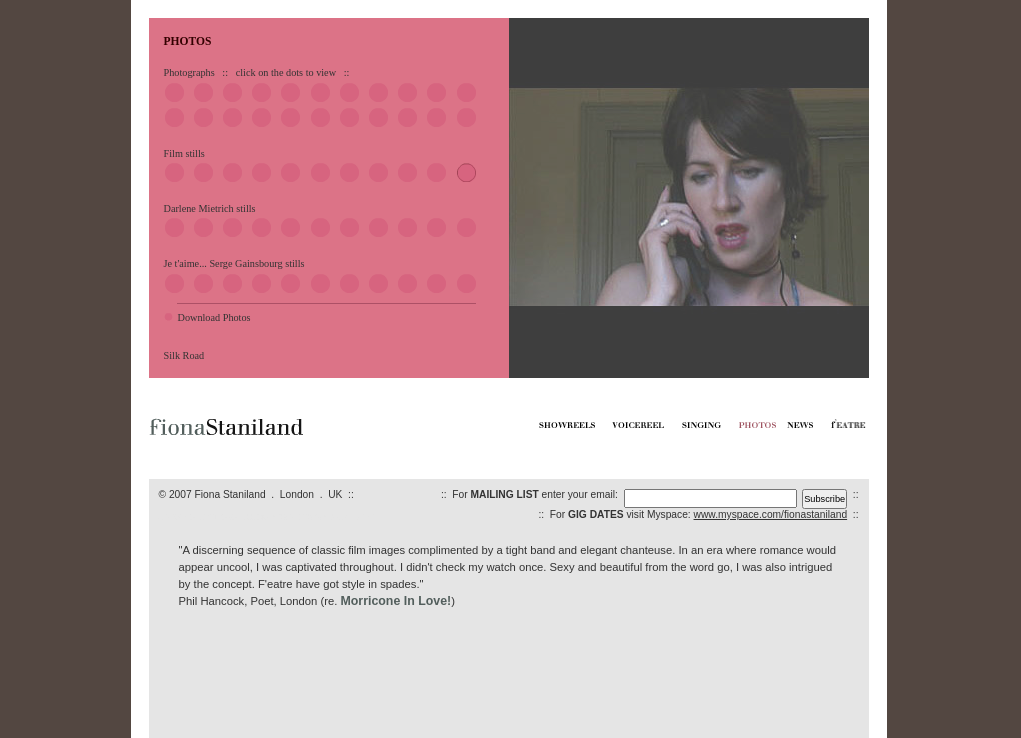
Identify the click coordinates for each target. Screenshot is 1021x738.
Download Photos (214, 317)
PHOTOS (297, 518)
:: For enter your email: (532, 494)
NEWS (332, 518)
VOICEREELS (227, 518)
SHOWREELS (182, 518)
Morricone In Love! (395, 601)
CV (317, 518)
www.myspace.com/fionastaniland (771, 514)
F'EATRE (358, 518)
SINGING (266, 518)
